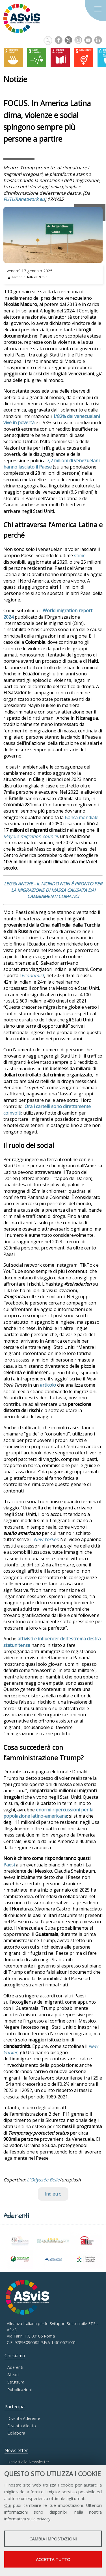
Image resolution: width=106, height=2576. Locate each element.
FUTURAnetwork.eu (24, 199)
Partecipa (15, 2407)
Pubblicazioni (19, 2389)
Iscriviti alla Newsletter (28, 2462)
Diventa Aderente (23, 2418)
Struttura (15, 2382)
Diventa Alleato (21, 2425)
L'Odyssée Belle (43, 2180)
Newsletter (16, 2450)
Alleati (13, 2374)
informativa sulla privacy (27, 2519)
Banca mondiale (81, 817)
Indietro (53, 2194)
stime (80, 555)
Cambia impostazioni (53, 2539)
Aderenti (15, 2367)
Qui (7, 2505)
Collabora (16, 2433)
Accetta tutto (53, 2559)
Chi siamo (15, 2355)
